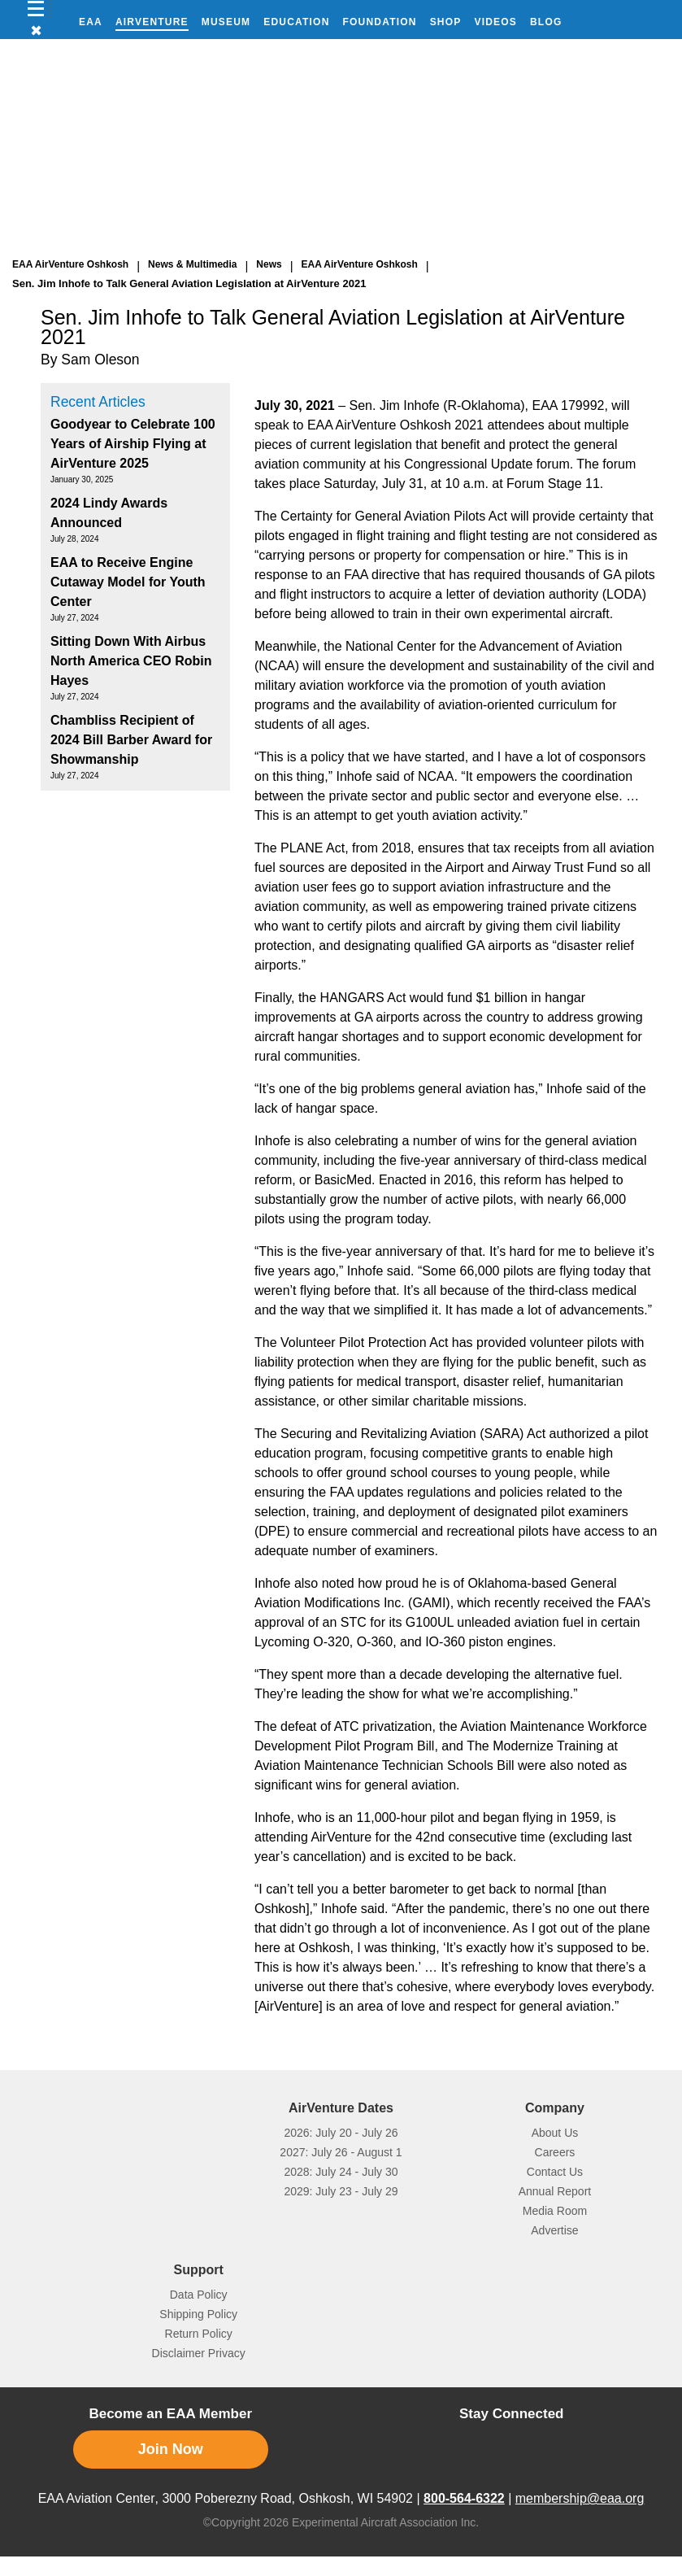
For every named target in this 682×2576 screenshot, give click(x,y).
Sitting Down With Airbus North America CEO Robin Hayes (131, 660)
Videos (495, 22)
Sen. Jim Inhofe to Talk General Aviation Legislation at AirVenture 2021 (189, 283)
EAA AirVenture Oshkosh (70, 264)
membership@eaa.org (580, 2498)
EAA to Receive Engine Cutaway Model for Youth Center (128, 582)
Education (296, 22)
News (268, 264)
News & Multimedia (192, 264)
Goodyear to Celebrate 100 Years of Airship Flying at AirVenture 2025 (132, 443)
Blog (546, 22)
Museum (226, 22)
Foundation (380, 22)
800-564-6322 (464, 2498)
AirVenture (152, 22)
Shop (446, 22)
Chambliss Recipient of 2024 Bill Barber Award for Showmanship (131, 739)
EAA (90, 22)
